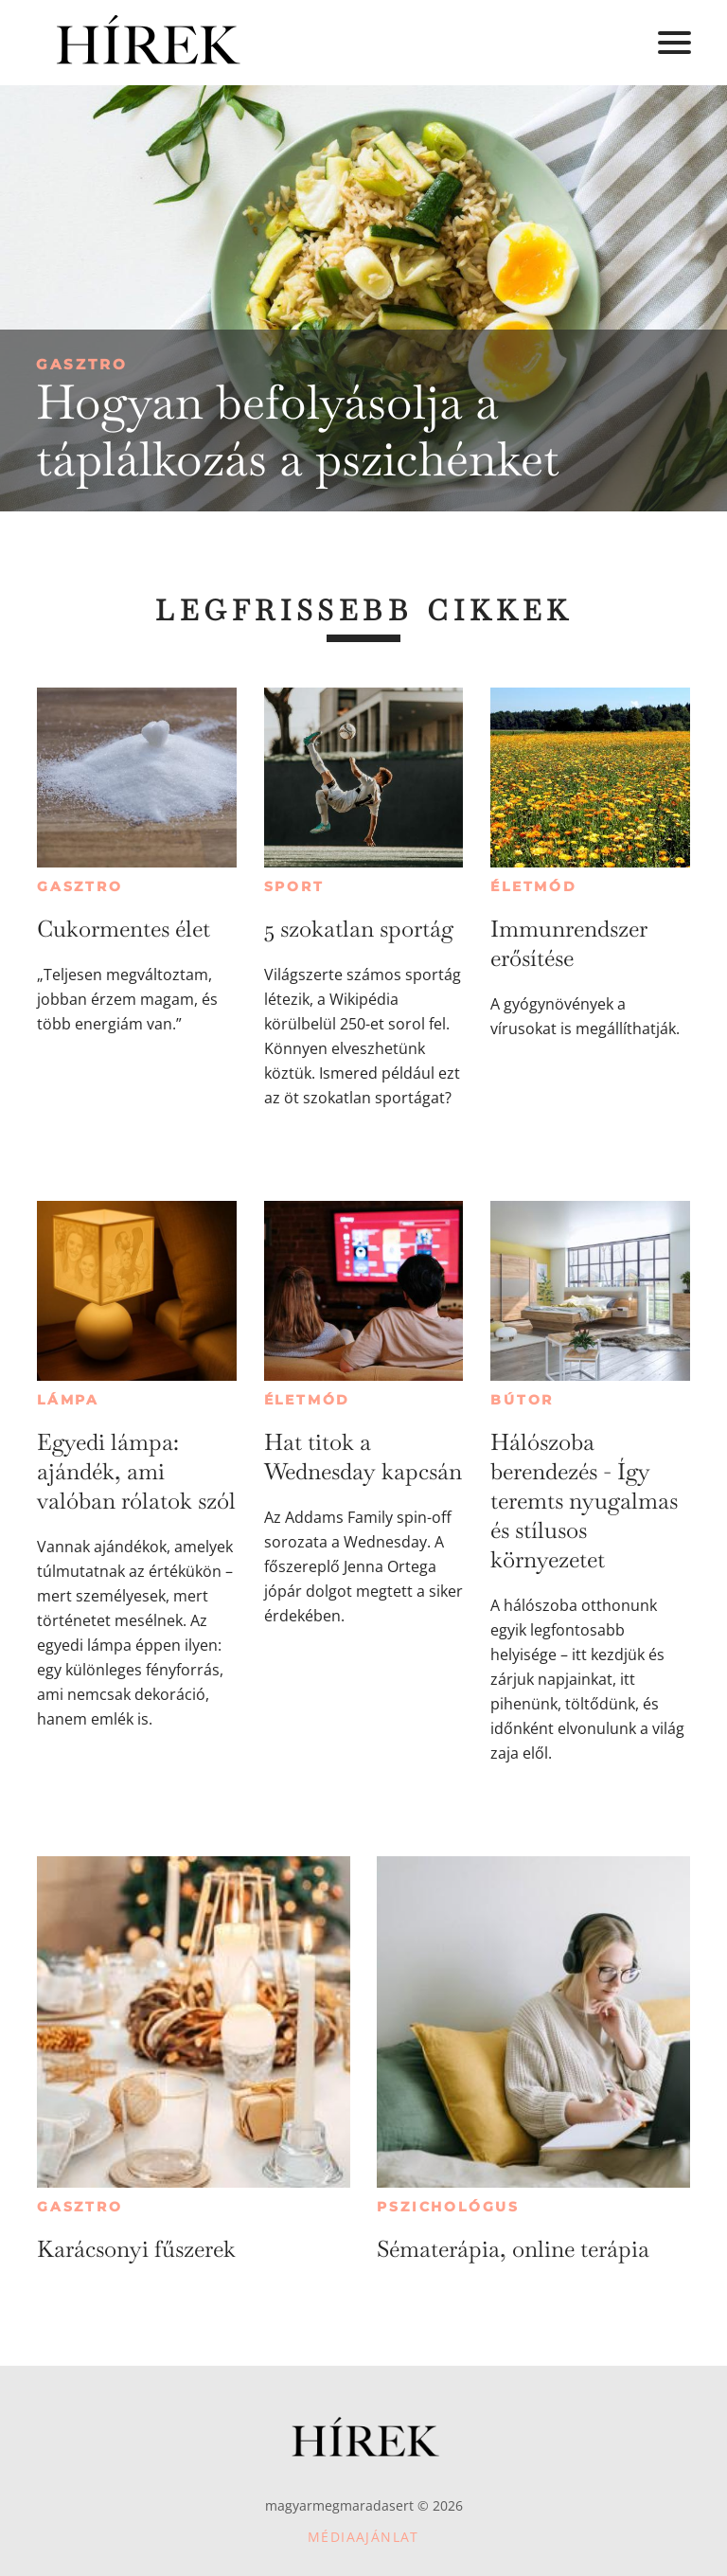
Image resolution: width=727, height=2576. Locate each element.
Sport (294, 886)
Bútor (522, 1399)
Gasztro (82, 364)
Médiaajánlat (363, 2537)
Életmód (533, 886)
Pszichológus (448, 2206)
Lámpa (68, 1399)
